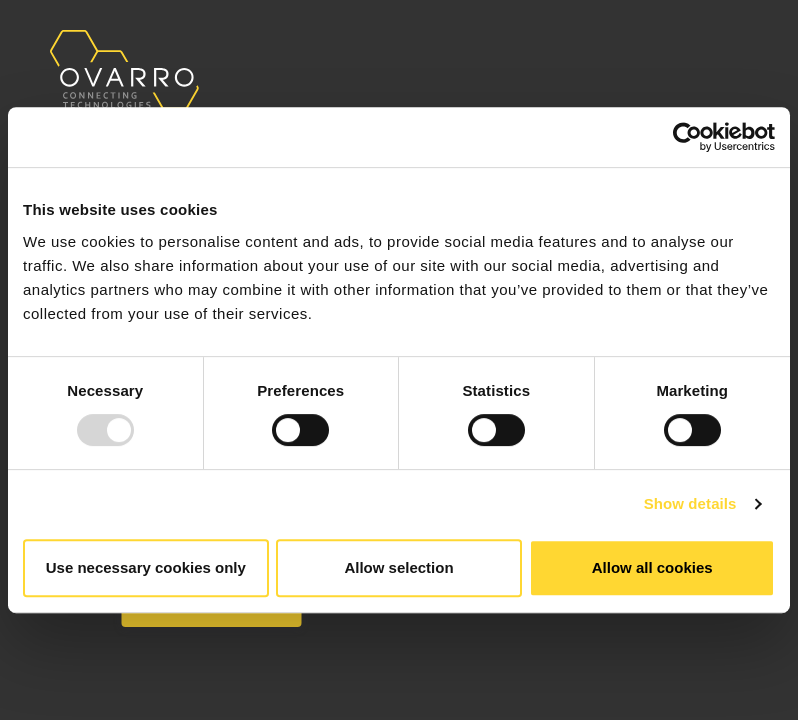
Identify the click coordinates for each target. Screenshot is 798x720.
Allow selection (398, 567)
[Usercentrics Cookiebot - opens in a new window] (687, 137)
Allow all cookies (652, 567)
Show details (690, 503)
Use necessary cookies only (146, 567)
